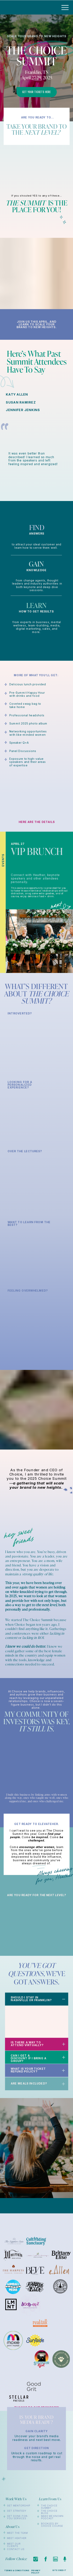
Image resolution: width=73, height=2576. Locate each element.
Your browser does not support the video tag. (36, 1515)
